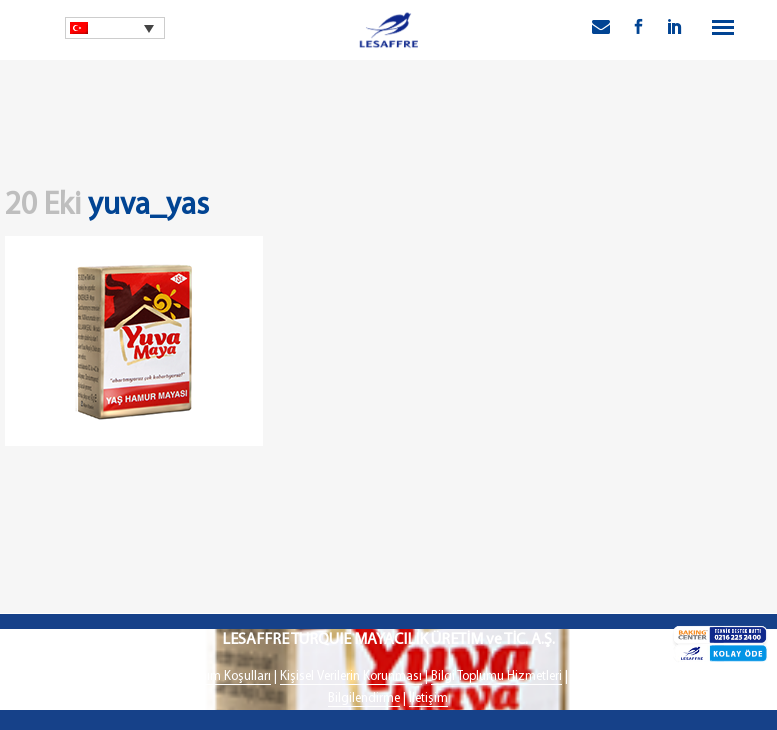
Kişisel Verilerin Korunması (351, 676)
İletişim (428, 698)
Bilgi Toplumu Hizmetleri (496, 676)
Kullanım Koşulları (222, 676)
